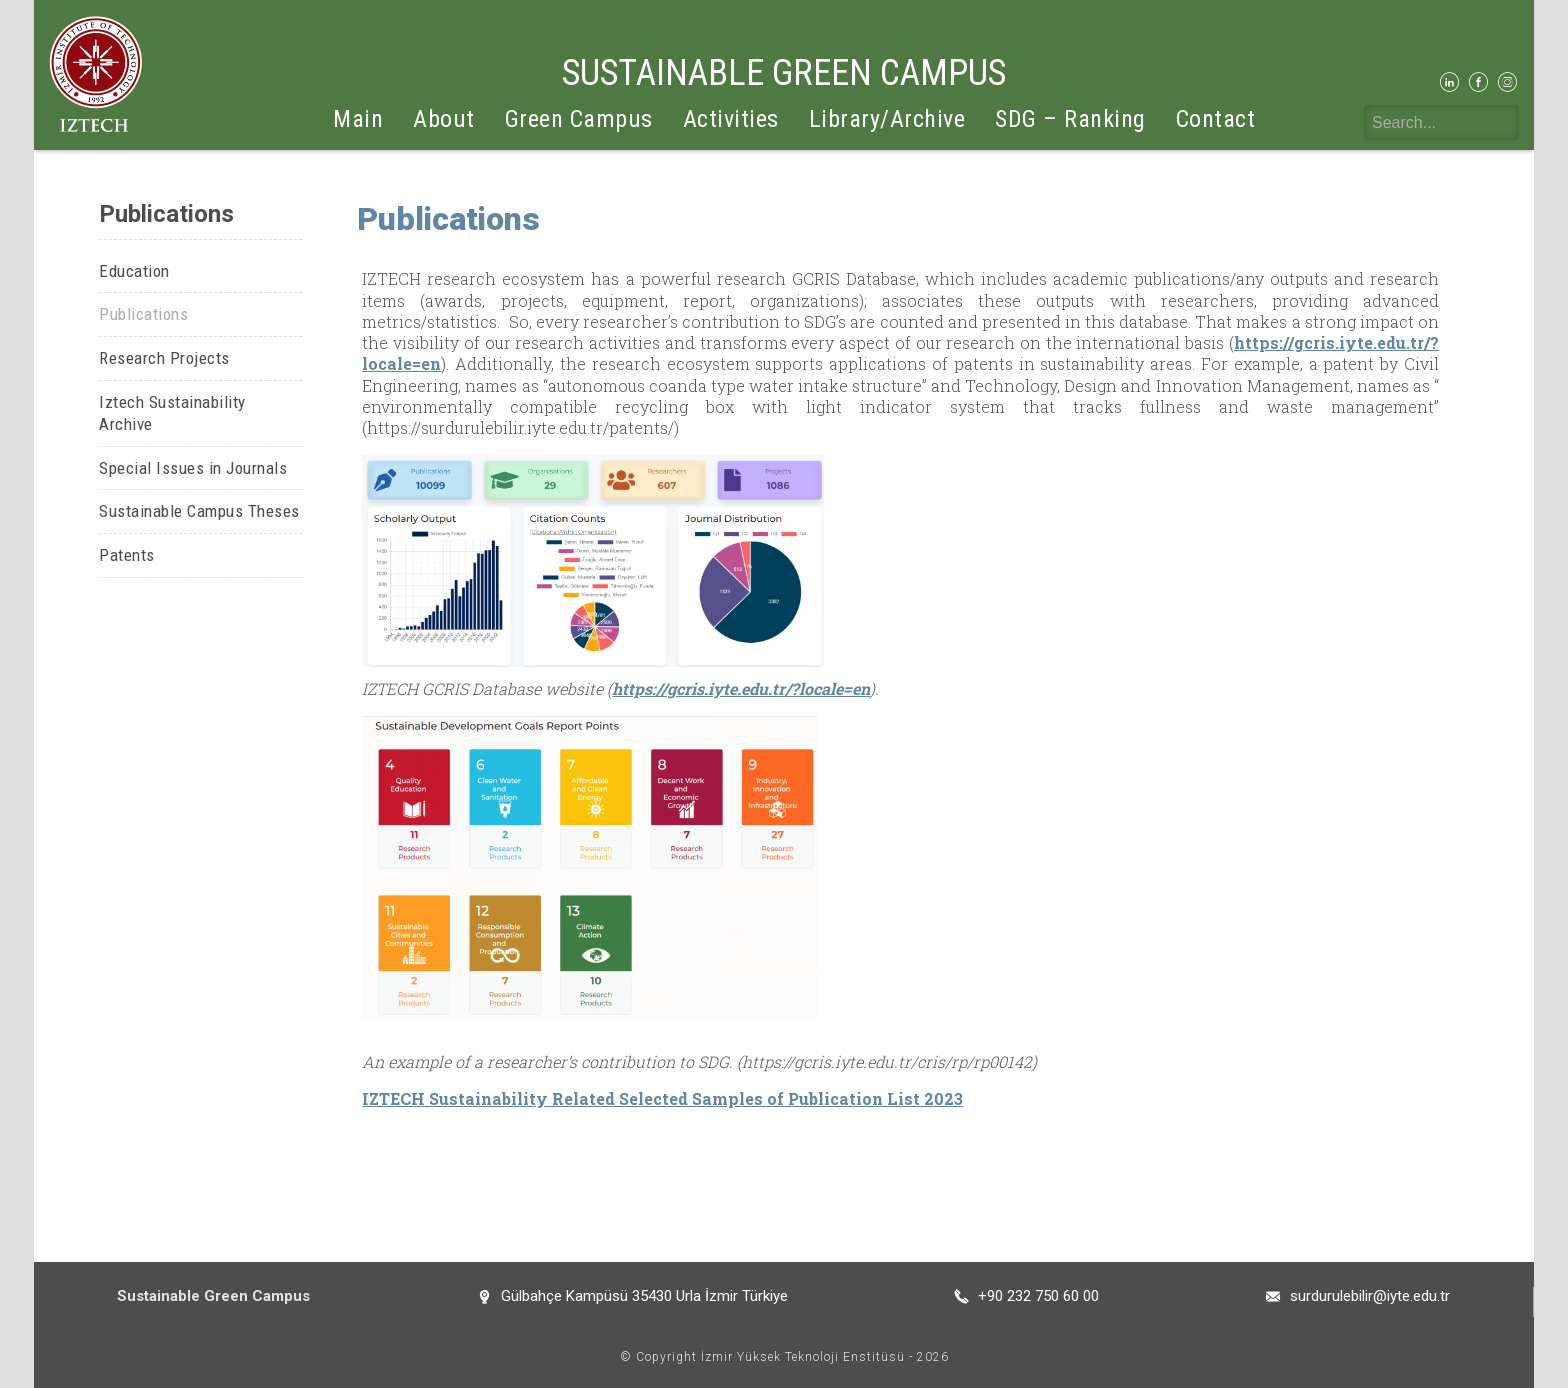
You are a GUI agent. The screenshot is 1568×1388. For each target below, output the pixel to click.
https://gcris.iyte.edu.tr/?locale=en (741, 688)
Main (358, 119)
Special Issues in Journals (193, 468)
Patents (127, 555)
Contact (1216, 119)
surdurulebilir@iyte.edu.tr (1370, 1296)
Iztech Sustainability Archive (172, 413)
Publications (143, 314)
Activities (731, 119)
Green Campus (579, 119)
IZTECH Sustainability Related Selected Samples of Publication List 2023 (662, 1098)
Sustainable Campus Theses (199, 511)
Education (134, 271)
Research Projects (164, 358)
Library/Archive (887, 119)
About (444, 119)
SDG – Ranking (1070, 119)
